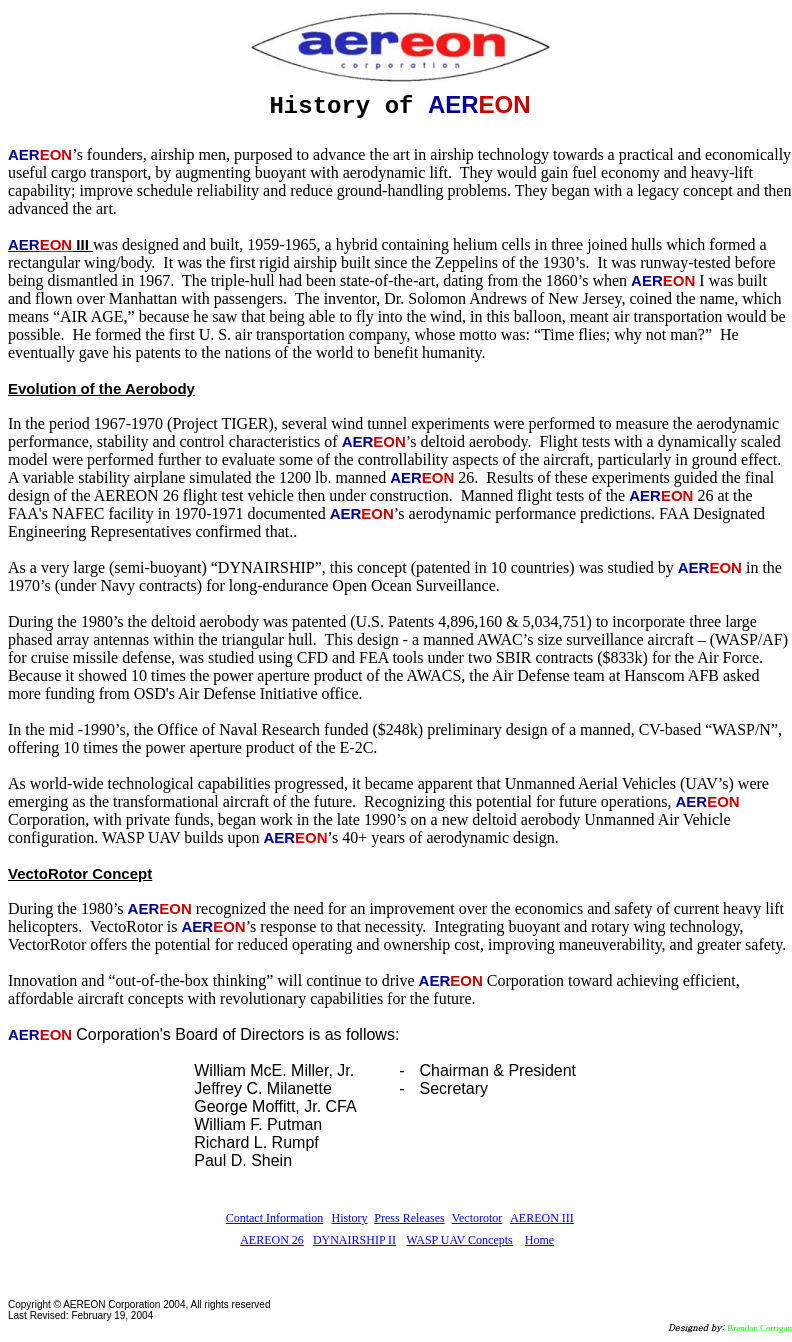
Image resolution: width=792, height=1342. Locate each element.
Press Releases (409, 1218)
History (350, 1218)
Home (539, 1240)
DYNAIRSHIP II (354, 1240)
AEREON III (542, 1218)
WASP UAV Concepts (459, 1240)
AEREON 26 (272, 1240)
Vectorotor (477, 1218)
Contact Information (275, 1218)
